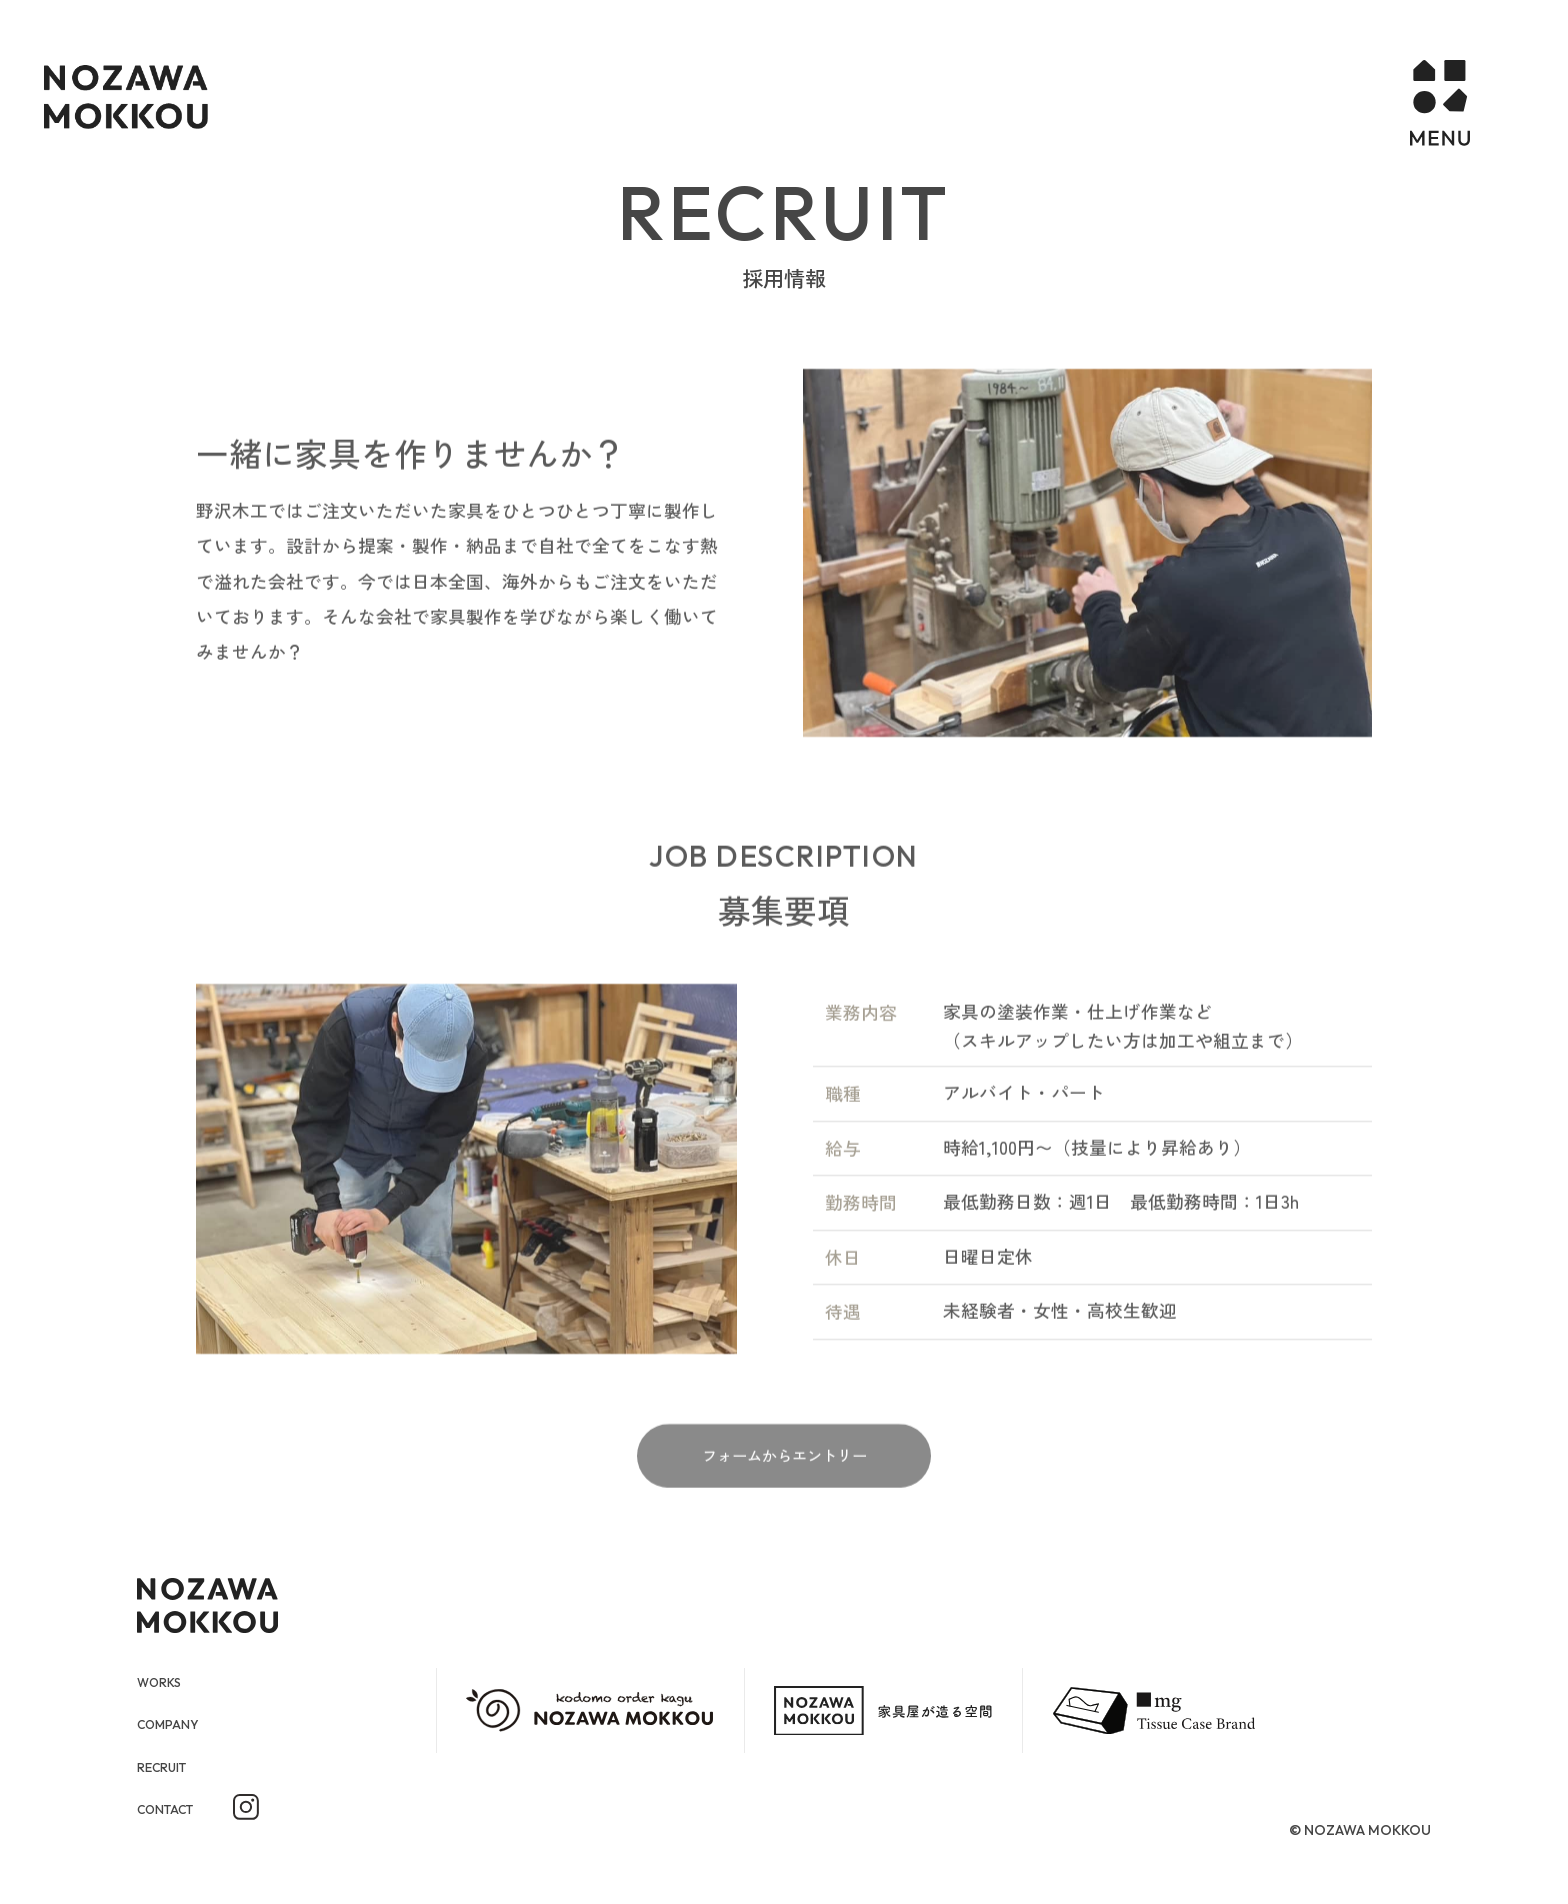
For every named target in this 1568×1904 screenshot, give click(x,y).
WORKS (166, 1681)
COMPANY (177, 1724)
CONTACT (175, 1811)
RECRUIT (170, 1768)
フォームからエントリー (784, 1486)
